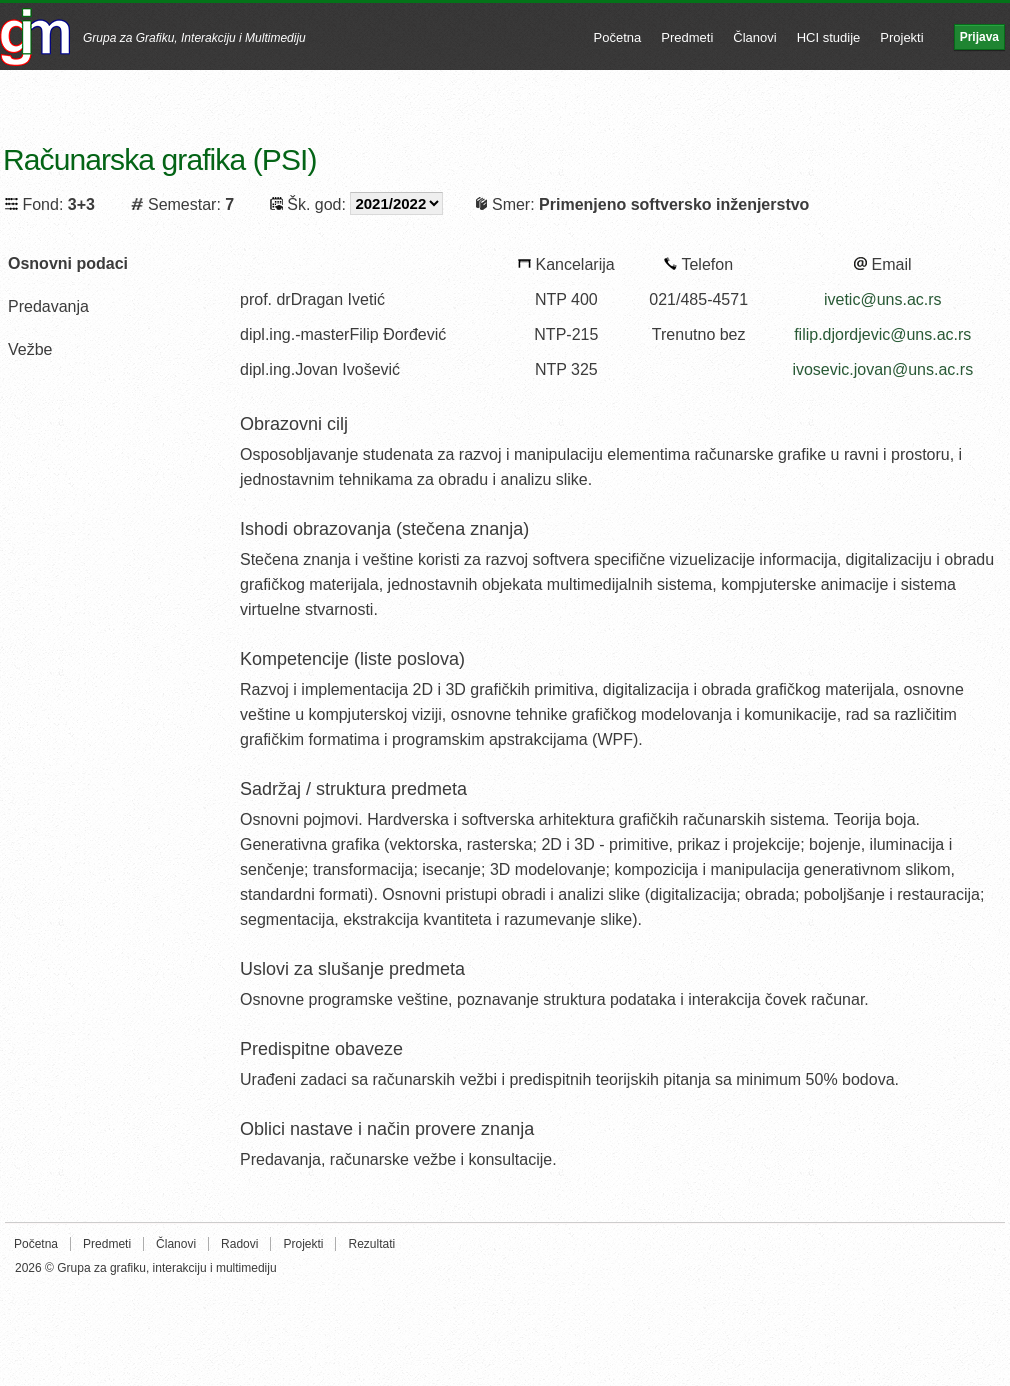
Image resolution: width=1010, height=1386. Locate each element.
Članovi (754, 37)
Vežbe (30, 349)
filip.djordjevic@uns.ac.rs (882, 334)
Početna (618, 37)
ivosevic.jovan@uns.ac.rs (882, 369)
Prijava (979, 37)
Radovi (239, 1244)
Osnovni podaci (68, 263)
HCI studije (829, 37)
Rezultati (371, 1244)
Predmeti (687, 37)
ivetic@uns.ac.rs (883, 299)
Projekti (901, 37)
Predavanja (48, 306)
